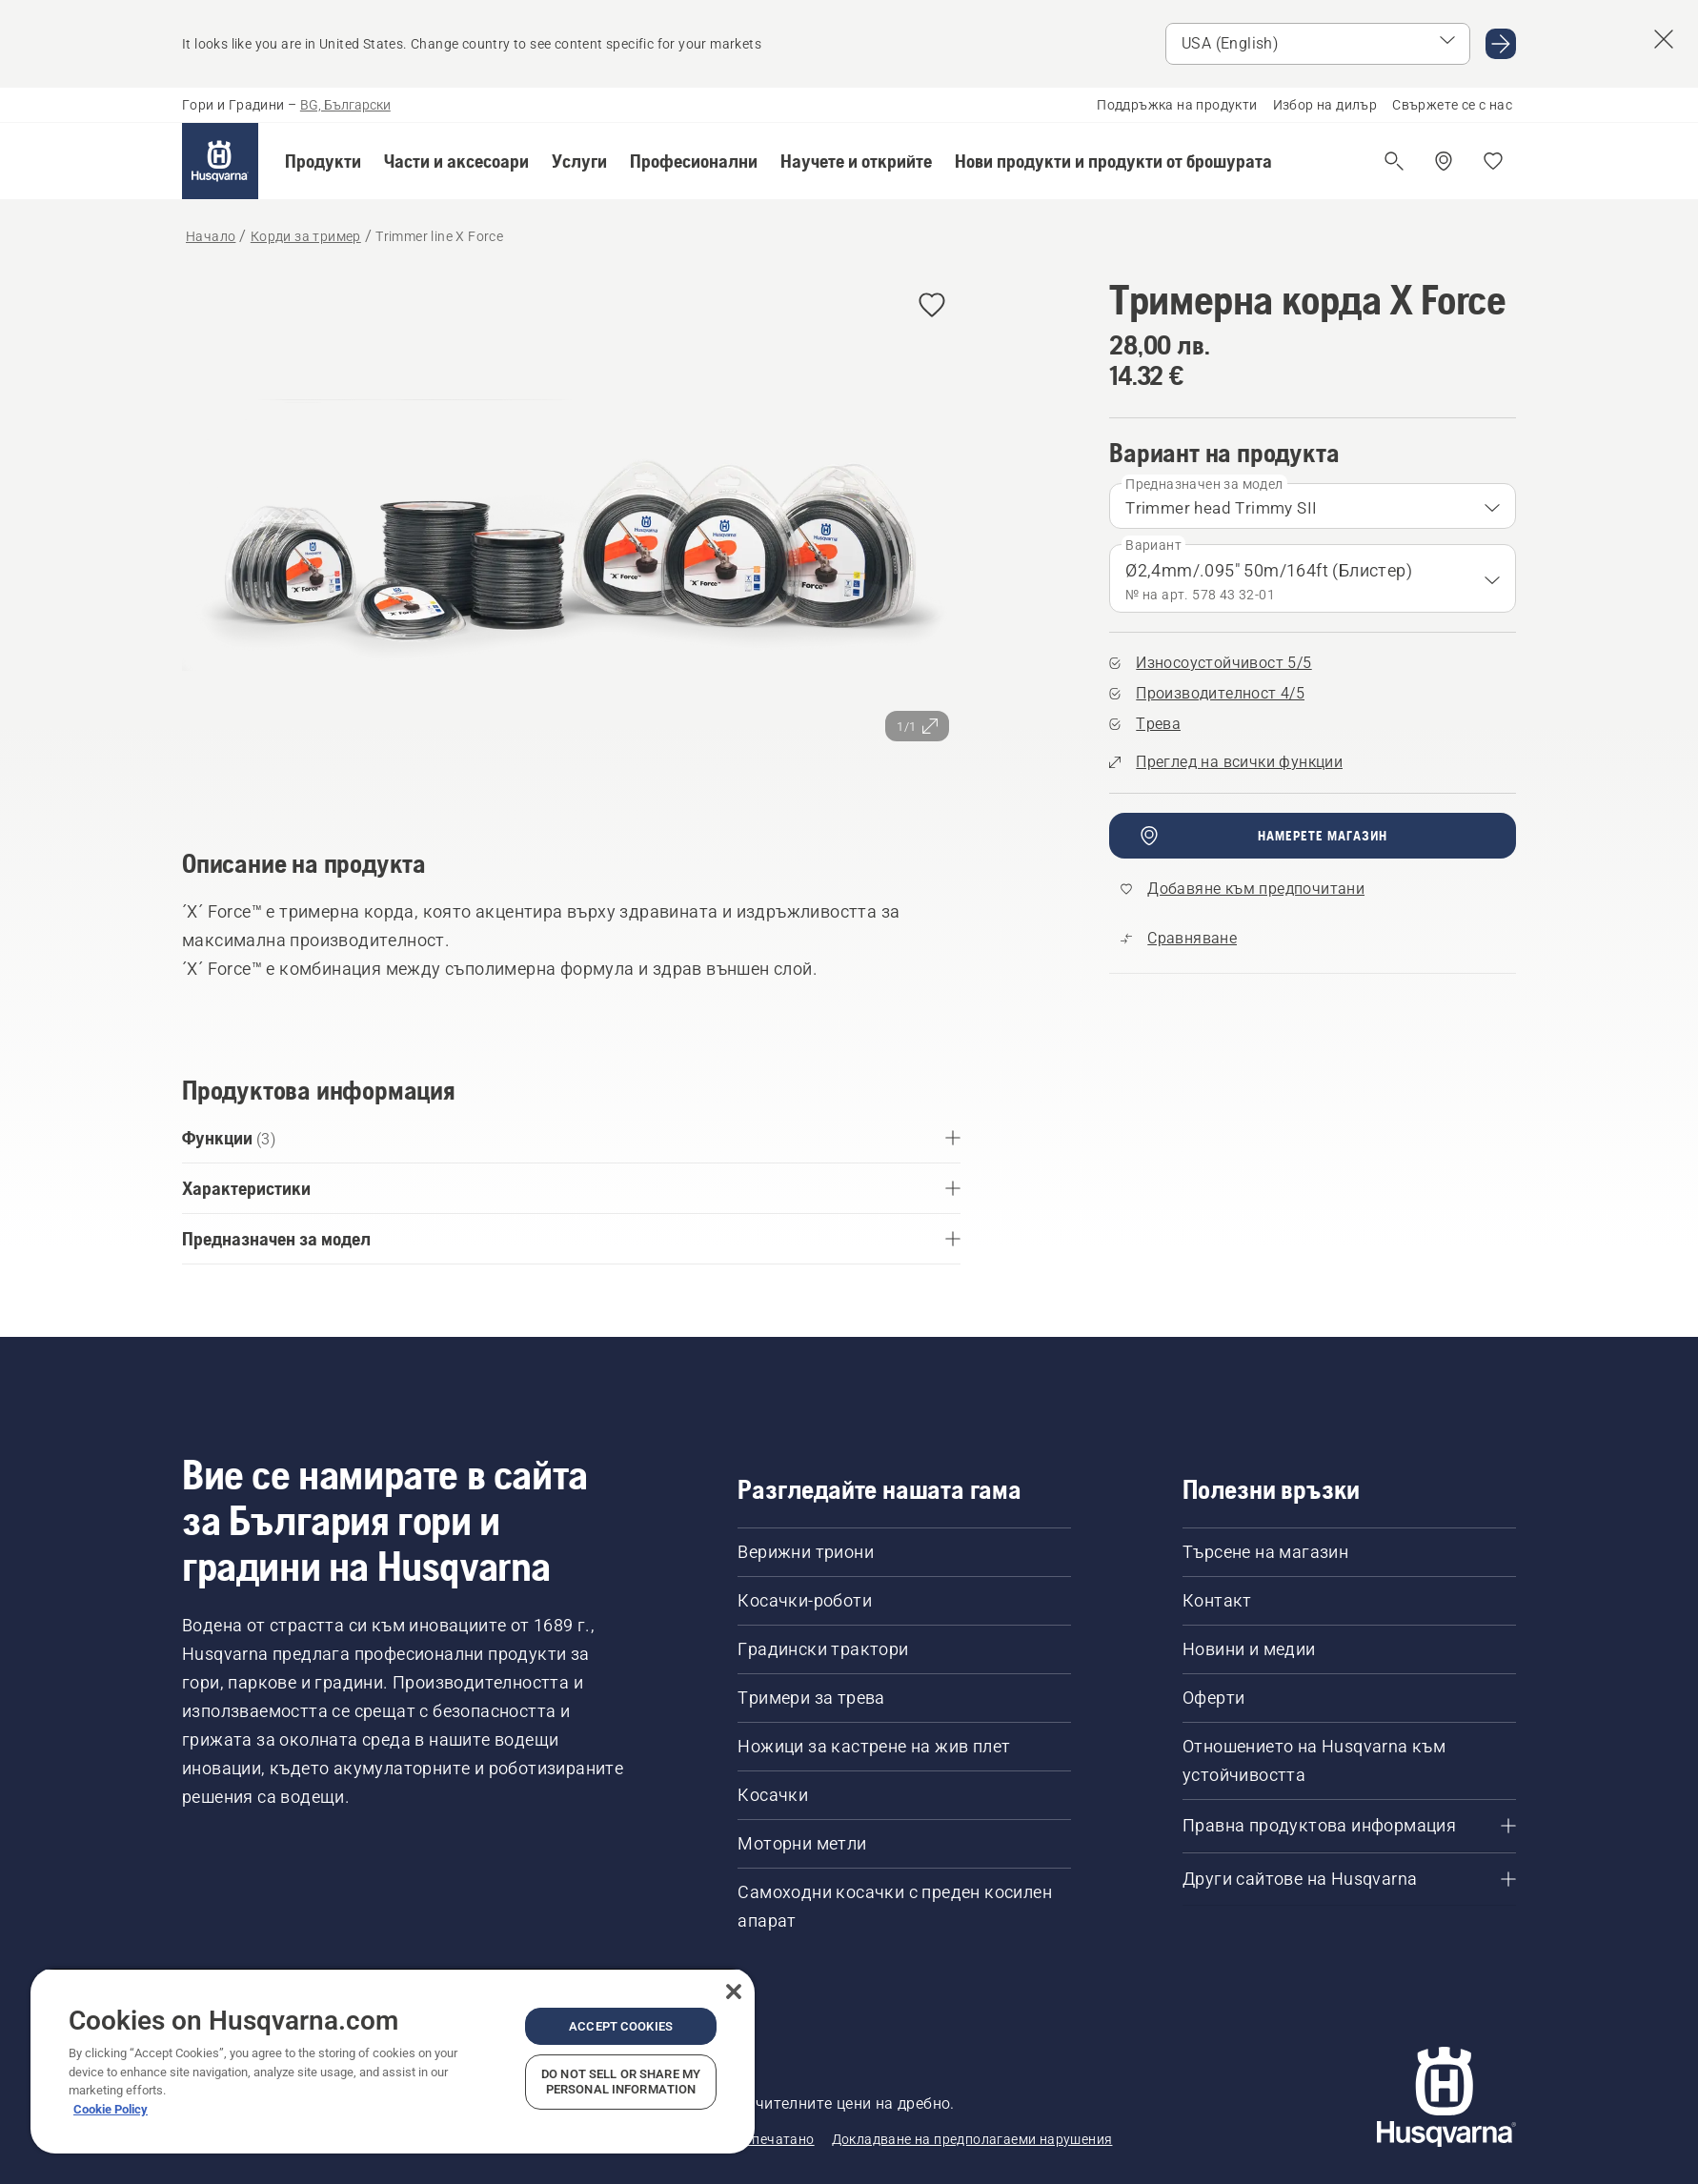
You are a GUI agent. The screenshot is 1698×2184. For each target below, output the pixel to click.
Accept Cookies (621, 2026)
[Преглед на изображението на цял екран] (571, 535)
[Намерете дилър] (1443, 161)
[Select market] (1317, 44)
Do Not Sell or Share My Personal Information (620, 2081)
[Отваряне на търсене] (1394, 161)
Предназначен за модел (1204, 484)
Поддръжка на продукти (1177, 104)
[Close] (733, 1991)
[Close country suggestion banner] (1663, 39)
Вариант (1153, 545)
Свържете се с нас (1452, 104)
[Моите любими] (1493, 161)
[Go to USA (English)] (1501, 44)
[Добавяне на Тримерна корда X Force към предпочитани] (932, 306)
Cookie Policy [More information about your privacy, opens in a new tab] (110, 2109)
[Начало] (220, 161)
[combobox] (1312, 506)
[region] (392, 2061)
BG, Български (345, 104)
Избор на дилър (1325, 104)
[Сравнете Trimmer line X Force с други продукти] (1178, 938)
